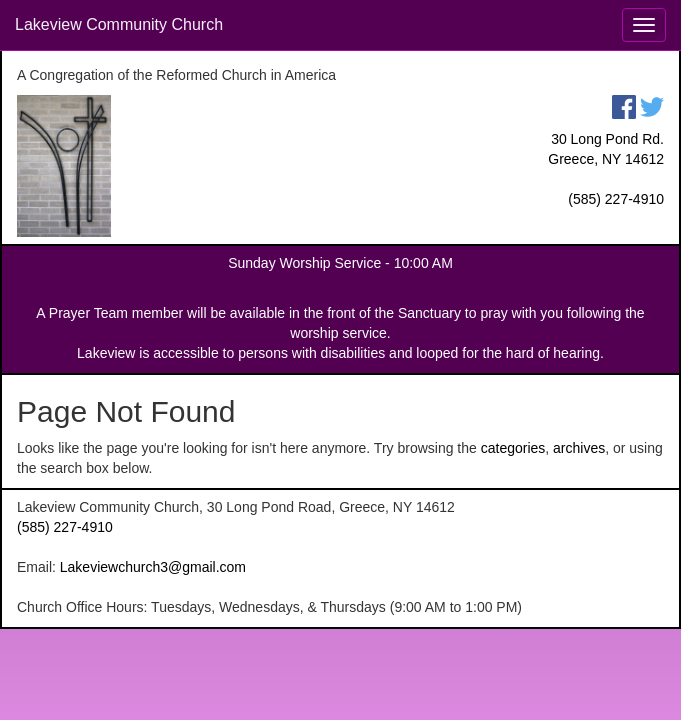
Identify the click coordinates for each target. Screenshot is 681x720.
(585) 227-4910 (616, 199)
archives (579, 448)
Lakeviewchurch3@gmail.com (153, 567)
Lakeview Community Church (119, 24)
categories (513, 448)
